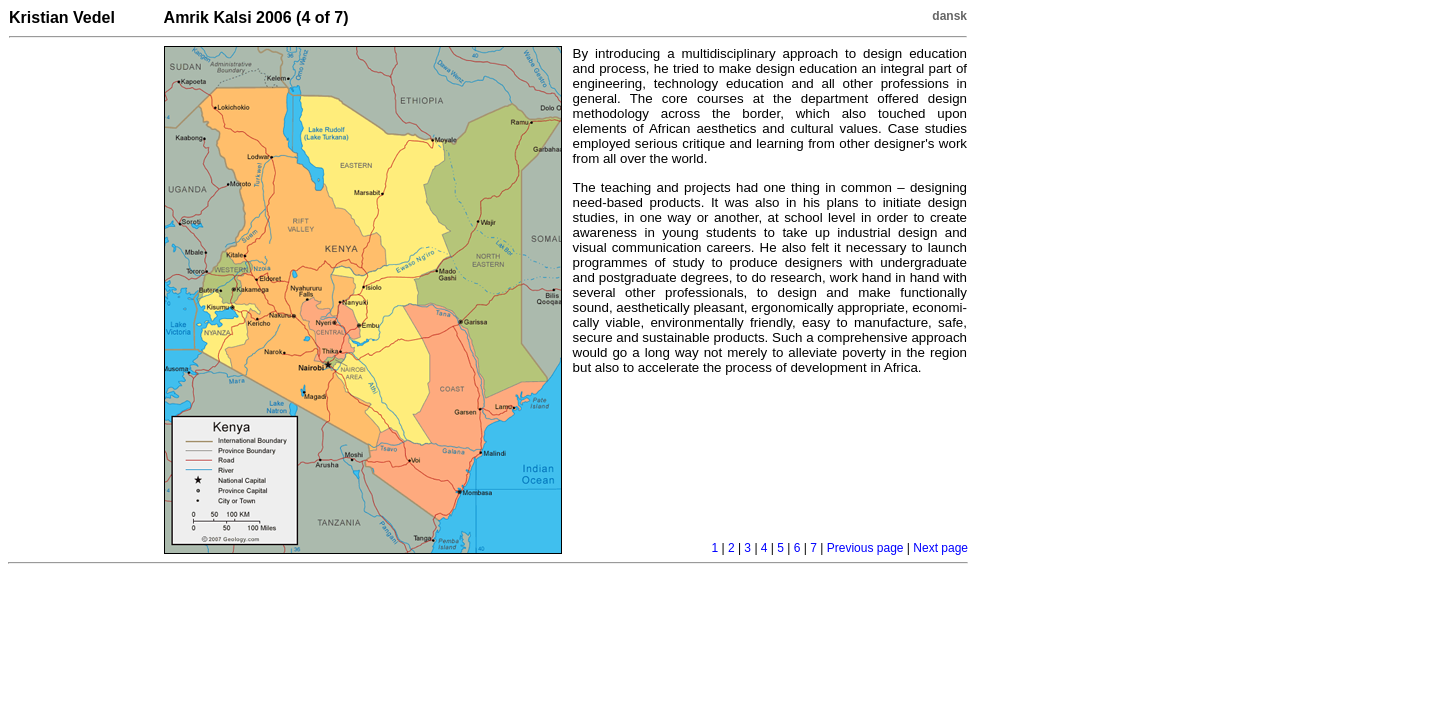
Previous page (865, 548)
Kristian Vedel (62, 17)
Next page (940, 548)
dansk (949, 16)
